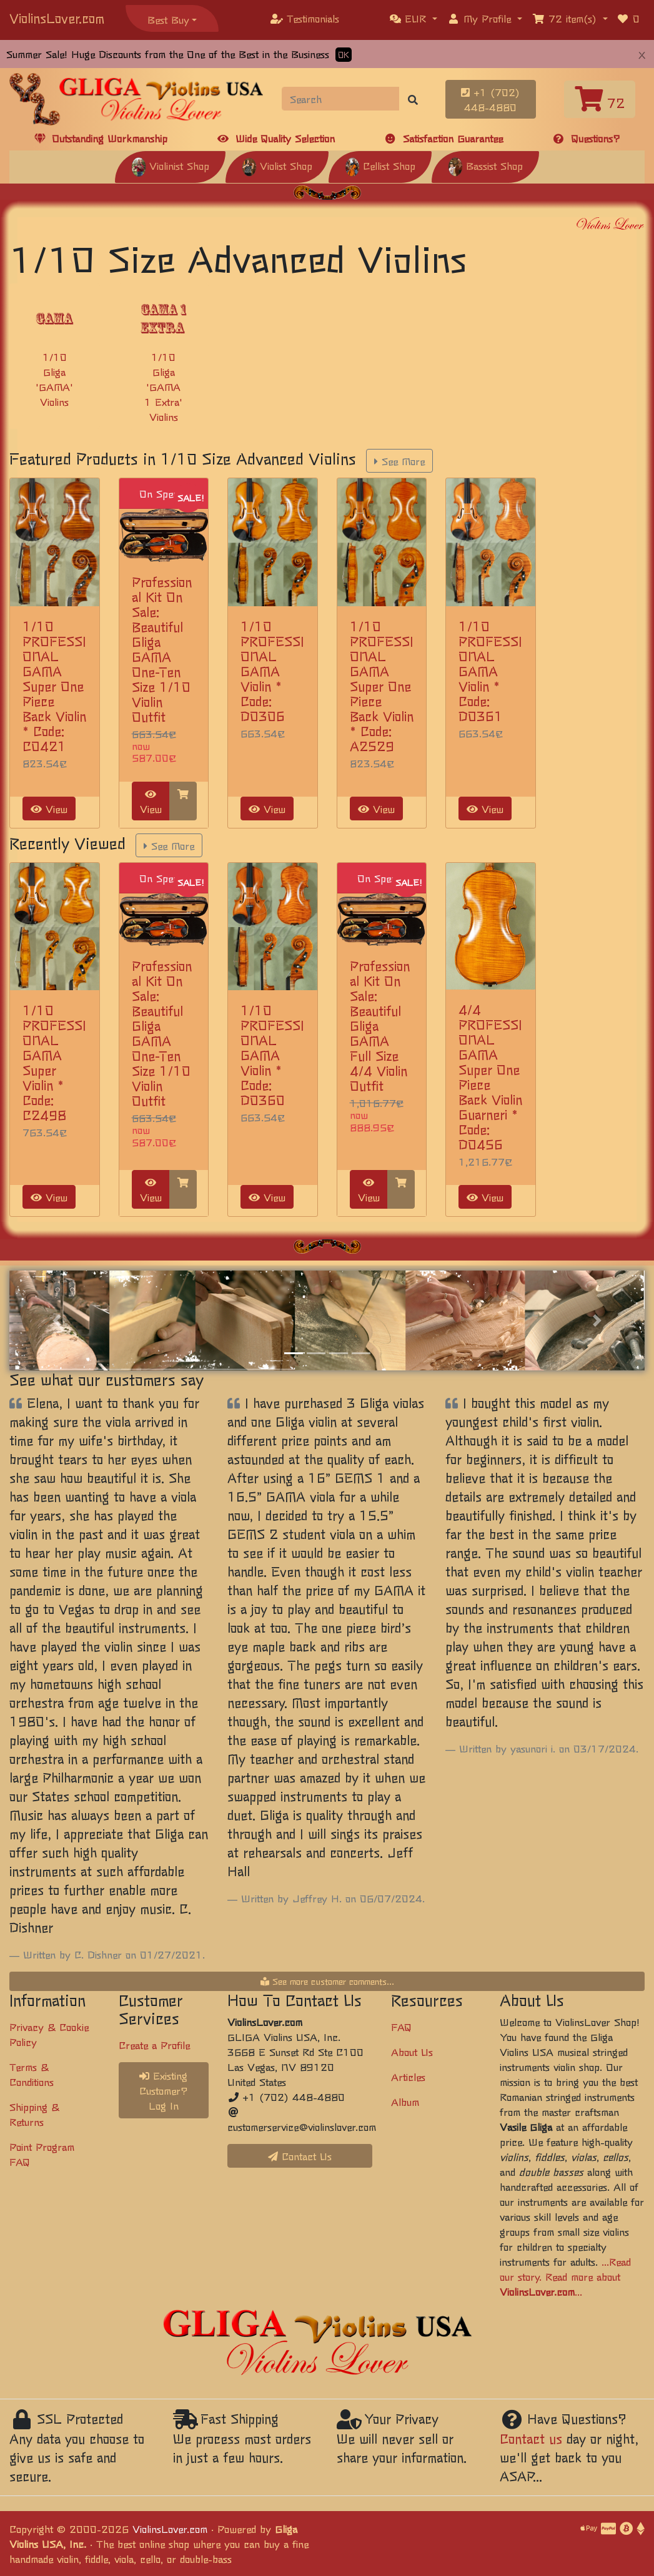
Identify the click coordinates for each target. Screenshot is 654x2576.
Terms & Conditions (31, 2074)
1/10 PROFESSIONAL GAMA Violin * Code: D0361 (490, 671)
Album (405, 2101)
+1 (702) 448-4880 (490, 99)
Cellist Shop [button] (380, 165)
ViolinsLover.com (56, 18)
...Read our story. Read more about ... (565, 2276)
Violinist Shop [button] (170, 165)
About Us (412, 2051)
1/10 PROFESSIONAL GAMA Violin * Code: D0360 (272, 1055)
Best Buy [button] (168, 19)
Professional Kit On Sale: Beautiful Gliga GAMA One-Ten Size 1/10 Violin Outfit (162, 649)
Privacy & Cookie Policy (49, 2034)
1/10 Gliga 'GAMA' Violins (54, 379)
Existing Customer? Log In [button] (163, 2090)
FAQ (401, 2026)
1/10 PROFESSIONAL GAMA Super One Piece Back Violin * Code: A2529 (382, 686)
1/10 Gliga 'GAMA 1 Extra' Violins (163, 386)
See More (399, 460)
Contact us (531, 2438)
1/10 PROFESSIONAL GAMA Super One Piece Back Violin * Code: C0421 (54, 686)
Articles (408, 2076)
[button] (413, 18)
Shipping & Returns (34, 2114)
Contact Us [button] (300, 2155)
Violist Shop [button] (277, 165)
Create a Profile (154, 2044)
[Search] (341, 99)
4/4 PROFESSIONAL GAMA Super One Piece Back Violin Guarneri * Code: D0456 (490, 1076)
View (49, 808)
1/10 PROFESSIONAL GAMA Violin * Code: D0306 (272, 671)
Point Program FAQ (41, 2154)
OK (343, 55)
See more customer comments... (327, 1981)
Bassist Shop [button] (485, 165)
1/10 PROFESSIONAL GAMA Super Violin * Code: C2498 (54, 1062)
